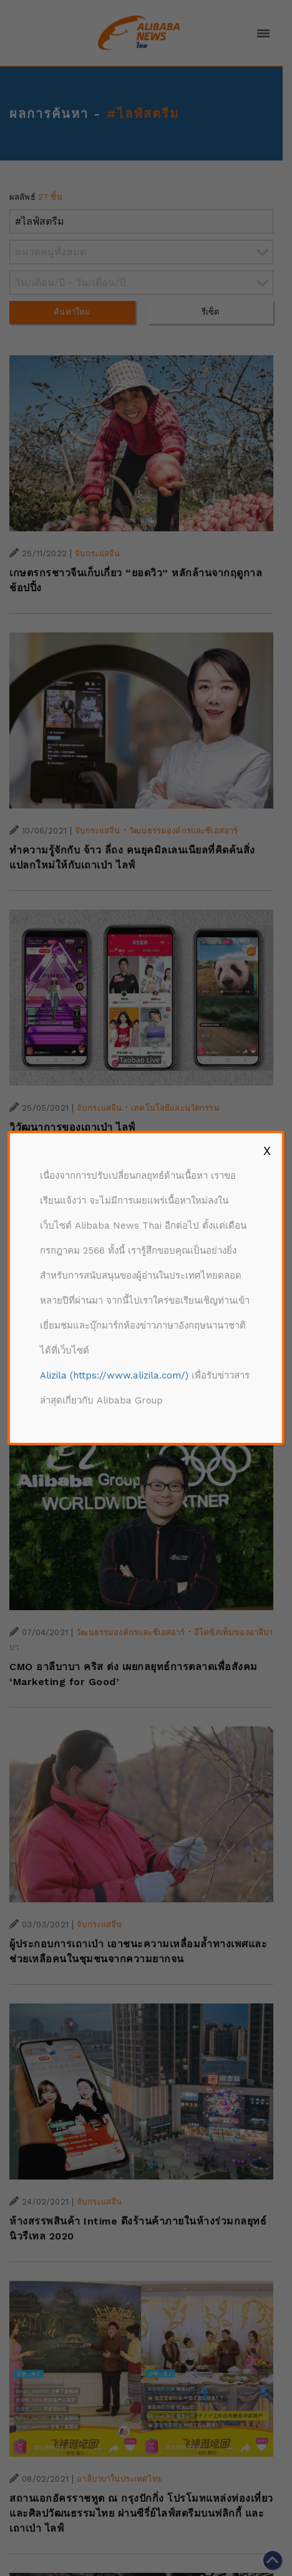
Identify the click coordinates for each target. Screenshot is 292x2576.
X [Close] (267, 1150)
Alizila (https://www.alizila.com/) (114, 1375)
